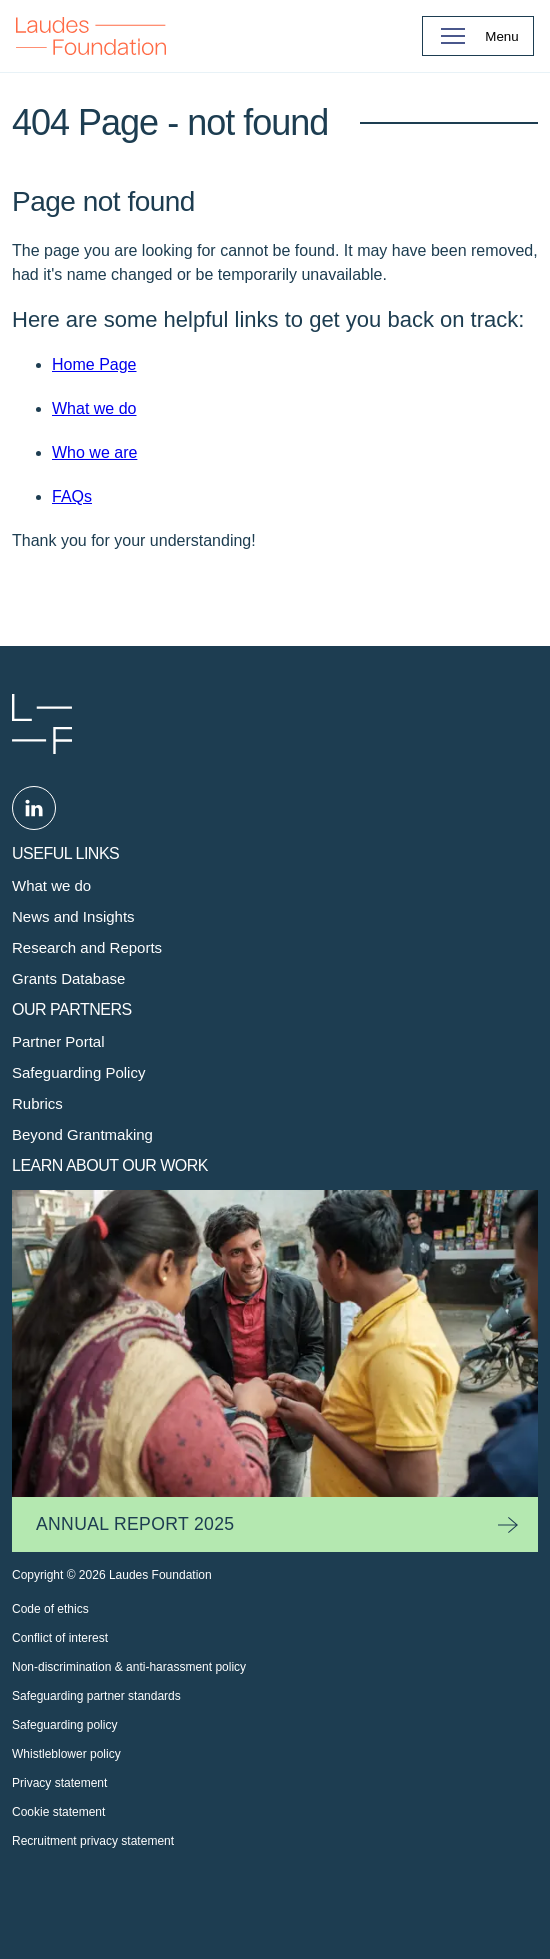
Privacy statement (59, 1783)
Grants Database (68, 978)
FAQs (72, 496)
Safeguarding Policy (78, 1072)
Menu (501, 36)
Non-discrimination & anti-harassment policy (129, 1667)
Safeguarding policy (64, 1725)
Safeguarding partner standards (96, 1696)
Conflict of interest (60, 1638)
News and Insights (73, 916)
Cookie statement (58, 1812)
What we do (94, 408)
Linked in (34, 808)
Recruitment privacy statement (93, 1841)
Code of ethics (50, 1609)
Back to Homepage (91, 36)
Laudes (42, 724)
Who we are (94, 452)
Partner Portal (58, 1041)
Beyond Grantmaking (82, 1134)
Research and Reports (87, 947)
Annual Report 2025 (135, 1524)
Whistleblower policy (66, 1754)
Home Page (94, 364)
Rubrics (37, 1103)
